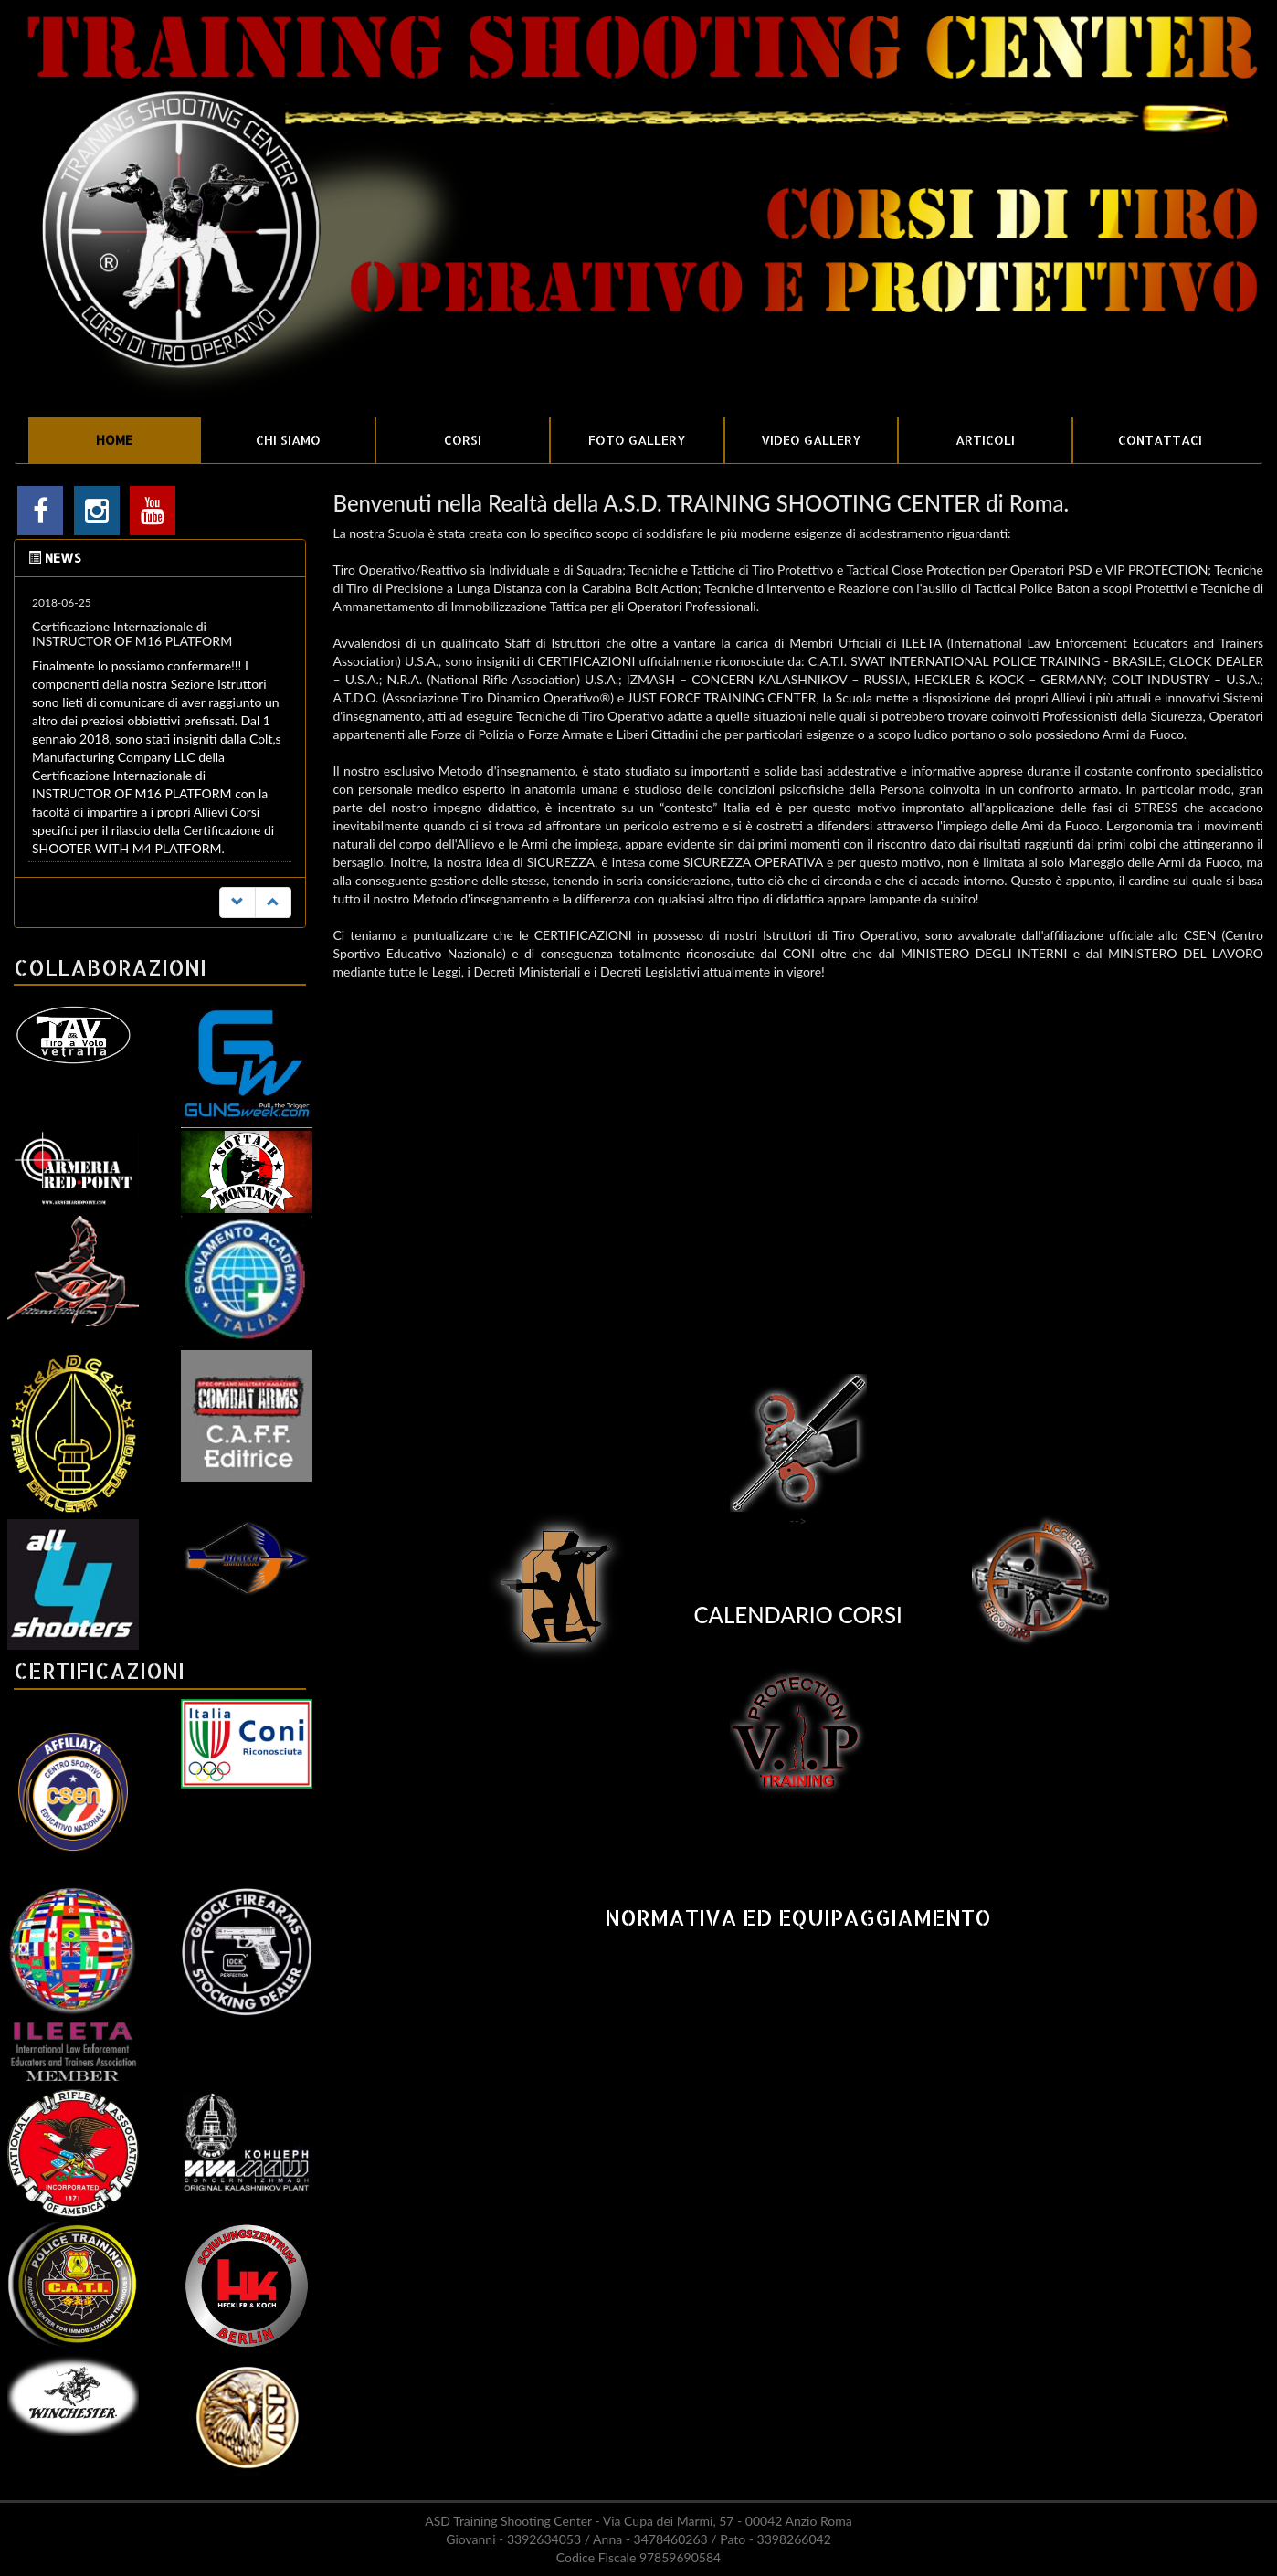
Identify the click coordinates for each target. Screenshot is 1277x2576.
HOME (114, 440)
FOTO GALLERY (636, 440)
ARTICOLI (985, 440)
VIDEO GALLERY (810, 440)
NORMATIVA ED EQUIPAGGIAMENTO (798, 1917)
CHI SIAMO (288, 440)
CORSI (462, 440)
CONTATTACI (1160, 440)
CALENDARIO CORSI (798, 1614)
